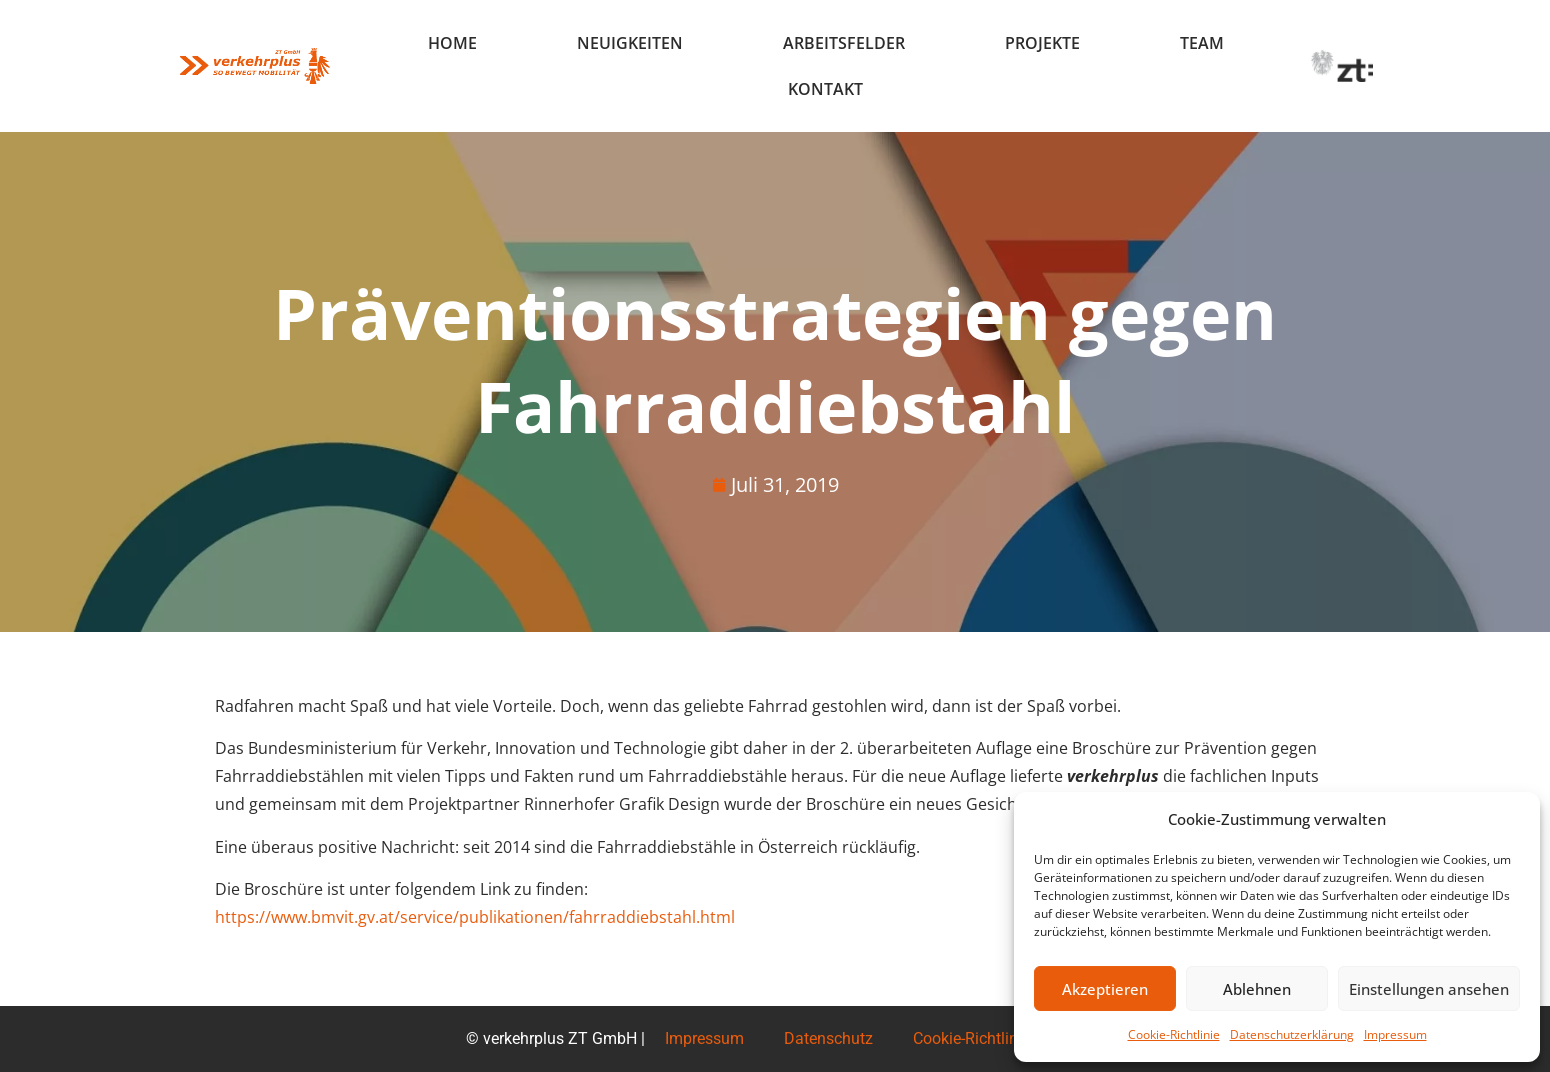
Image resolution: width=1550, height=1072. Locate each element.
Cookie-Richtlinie (1174, 1034)
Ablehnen (1257, 989)
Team (1202, 43)
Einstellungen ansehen (1429, 989)
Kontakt (825, 89)
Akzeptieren (1105, 989)
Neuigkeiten (630, 43)
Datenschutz (828, 1038)
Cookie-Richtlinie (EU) (988, 1038)
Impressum (1395, 1034)
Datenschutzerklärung (1292, 1034)
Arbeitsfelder (844, 43)
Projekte (1042, 43)
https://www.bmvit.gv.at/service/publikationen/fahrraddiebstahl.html (475, 917)
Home (452, 43)
